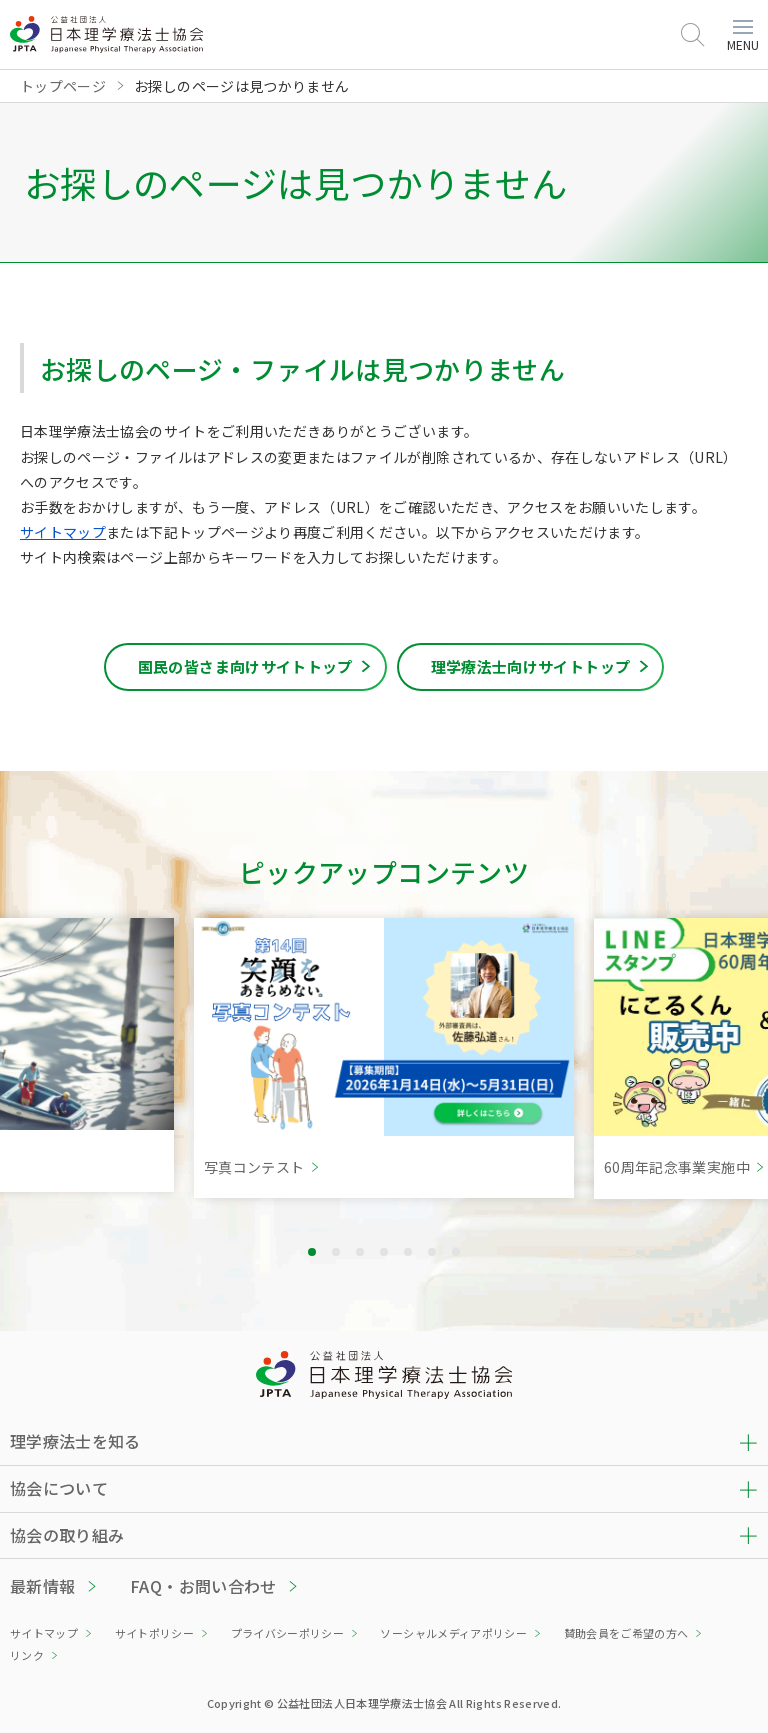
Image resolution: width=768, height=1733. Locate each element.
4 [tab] (384, 1252)
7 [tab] (456, 1252)
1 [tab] (312, 1252)
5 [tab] (408, 1252)
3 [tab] (360, 1252)
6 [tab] (432, 1252)
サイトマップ (63, 532)
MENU (743, 36)
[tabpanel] (384, 1058)
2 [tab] (336, 1252)
